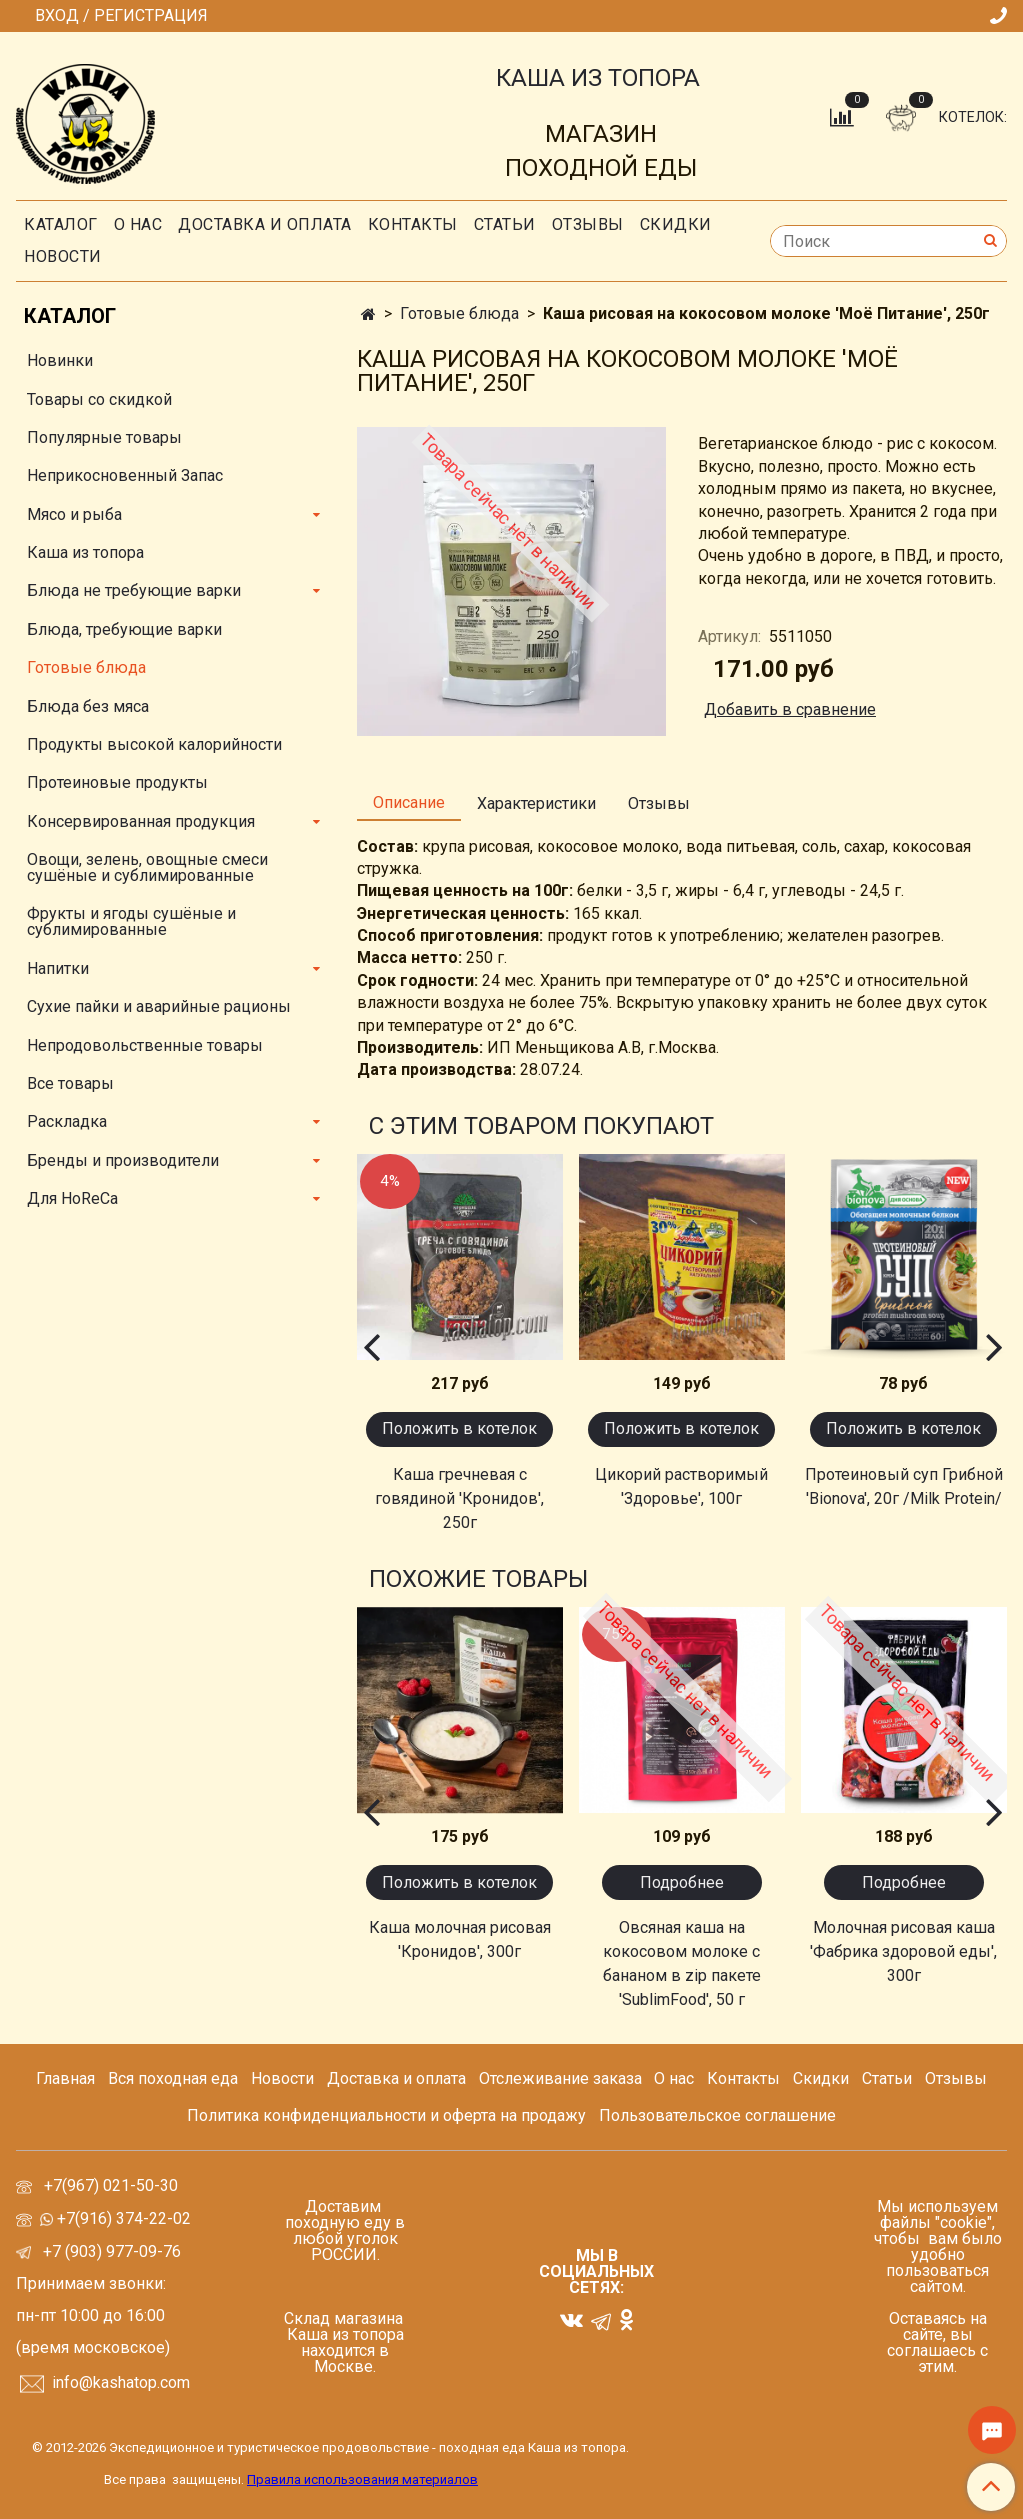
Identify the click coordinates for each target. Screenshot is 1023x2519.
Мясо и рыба (74, 514)
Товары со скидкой (99, 399)
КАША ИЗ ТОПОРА (598, 78)
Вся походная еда (173, 2078)
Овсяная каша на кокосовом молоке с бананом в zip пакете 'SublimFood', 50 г (682, 1963)
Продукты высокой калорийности (154, 744)
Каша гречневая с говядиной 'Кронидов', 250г (459, 1498)
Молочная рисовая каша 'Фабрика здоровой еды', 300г (903, 1951)
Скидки (821, 2078)
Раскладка (67, 1121)
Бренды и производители (123, 1160)
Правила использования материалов (362, 2479)
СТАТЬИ (505, 224)
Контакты (413, 224)
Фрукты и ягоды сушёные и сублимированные (131, 921)
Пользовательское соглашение (717, 2115)
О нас (138, 224)
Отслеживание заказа (560, 2078)
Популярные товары (104, 437)
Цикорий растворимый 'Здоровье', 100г (681, 1486)
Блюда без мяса (88, 706)
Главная (65, 2078)
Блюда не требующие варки (134, 590)
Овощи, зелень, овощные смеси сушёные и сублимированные (147, 867)
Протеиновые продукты (117, 782)
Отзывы (588, 224)
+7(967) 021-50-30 (113, 2185)
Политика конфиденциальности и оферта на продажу (386, 2115)
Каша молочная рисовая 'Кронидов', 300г (460, 1939)
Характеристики (536, 803)
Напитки (58, 968)
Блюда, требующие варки (124, 629)
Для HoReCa (72, 1198)
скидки (676, 224)
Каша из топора (85, 552)
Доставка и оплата (265, 224)
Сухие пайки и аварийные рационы (159, 1006)
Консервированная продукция (141, 821)
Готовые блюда (459, 313)
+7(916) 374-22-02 (122, 2218)
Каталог (61, 224)
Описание (409, 802)
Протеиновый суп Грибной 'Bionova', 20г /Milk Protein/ (904, 1486)
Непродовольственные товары (145, 1045)
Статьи (887, 2078)
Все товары (70, 1083)
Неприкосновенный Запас (125, 475)
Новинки (60, 360)
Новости (63, 256)
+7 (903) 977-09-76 (110, 2251)
